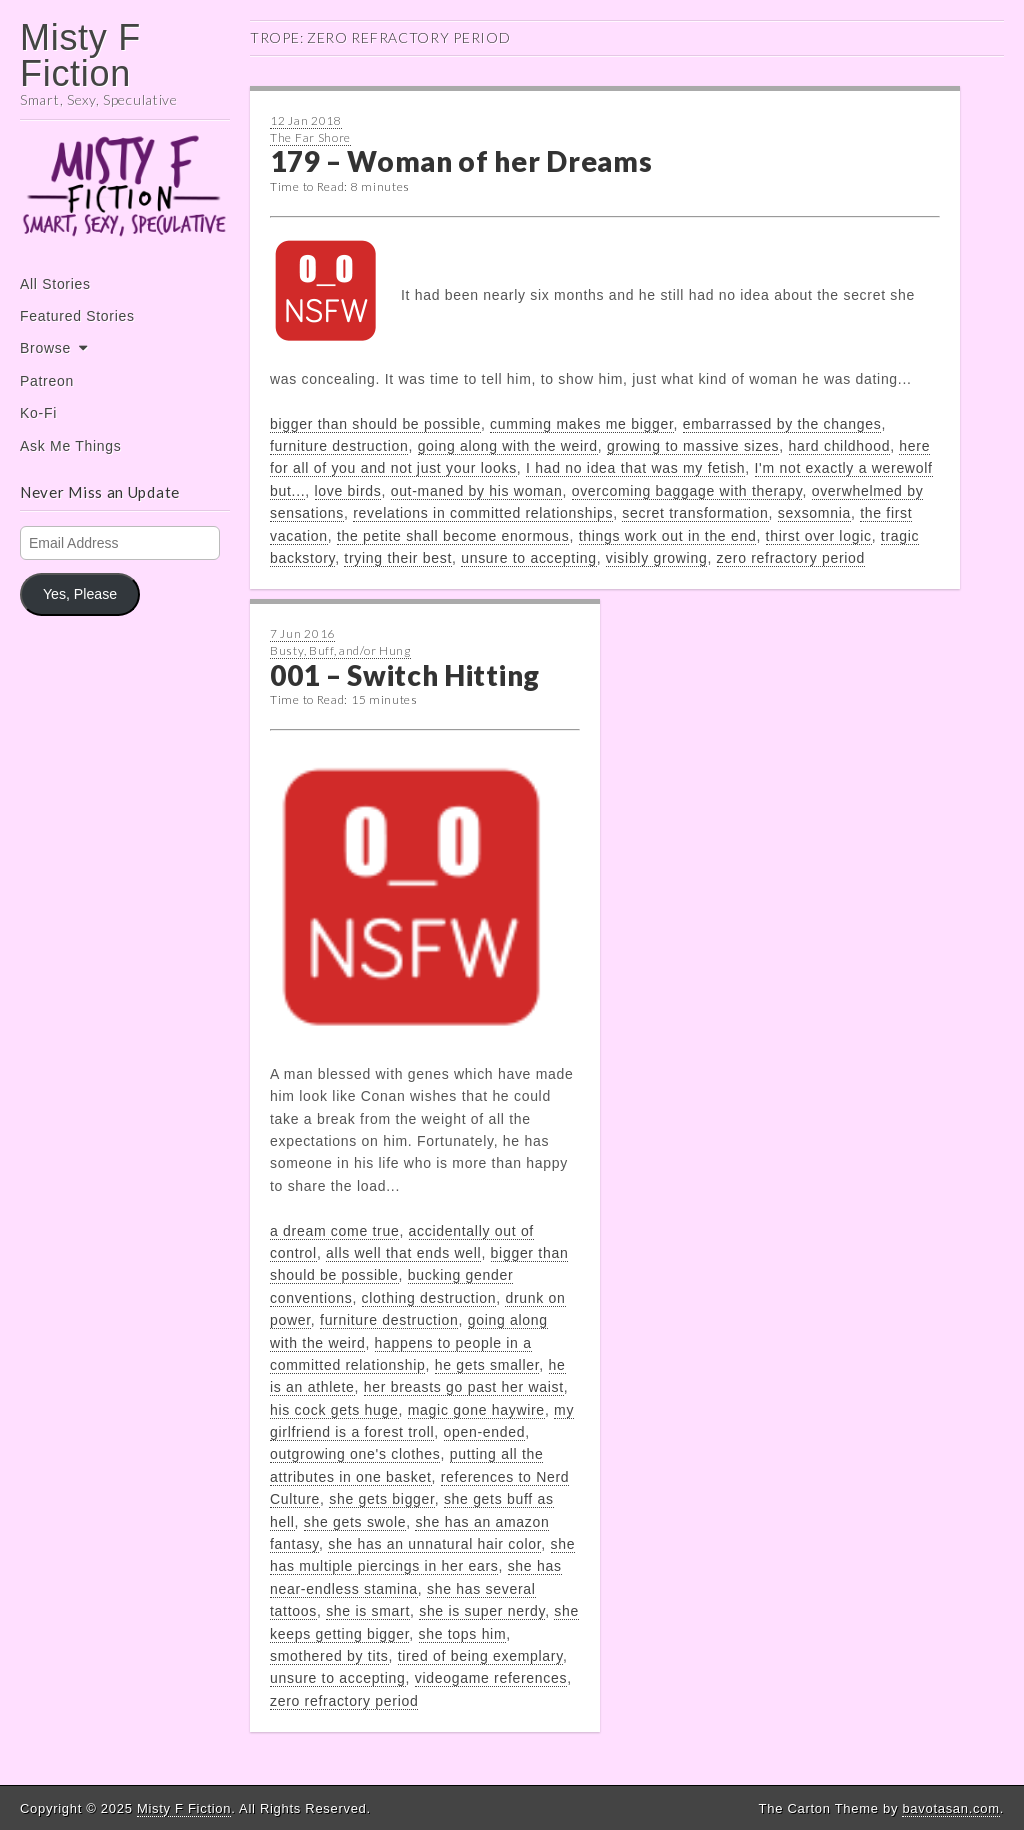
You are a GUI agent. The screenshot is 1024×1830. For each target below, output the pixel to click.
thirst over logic (819, 536)
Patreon (47, 381)
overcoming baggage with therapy (687, 491)
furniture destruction (339, 446)
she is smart (368, 1611)
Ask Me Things (70, 446)
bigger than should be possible (375, 424)
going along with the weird (508, 446)
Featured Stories (77, 316)
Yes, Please (80, 594)
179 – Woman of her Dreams (461, 161)
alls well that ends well (403, 1253)
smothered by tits (329, 1656)
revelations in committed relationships (483, 513)
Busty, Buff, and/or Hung (340, 650)
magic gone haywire (476, 1410)
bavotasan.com (950, 1808)
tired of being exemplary (480, 1656)
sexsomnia (814, 513)
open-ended (485, 1432)
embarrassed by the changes (782, 424)
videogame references (491, 1678)
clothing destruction (429, 1298)
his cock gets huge (334, 1410)
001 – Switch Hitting (405, 675)
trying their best (398, 558)
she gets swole (355, 1522)
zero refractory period (791, 558)
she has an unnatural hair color (434, 1544)
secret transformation (695, 513)
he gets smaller (487, 1365)
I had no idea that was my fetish (635, 468)
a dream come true (334, 1231)
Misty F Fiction (80, 55)
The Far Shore (310, 137)
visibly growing (657, 558)
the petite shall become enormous (453, 536)
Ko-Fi (38, 413)
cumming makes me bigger (581, 424)
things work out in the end (668, 536)
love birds (348, 491)
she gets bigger (381, 1499)
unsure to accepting (529, 558)
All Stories (55, 284)
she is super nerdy (482, 1611)
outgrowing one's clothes (355, 1454)
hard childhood (840, 446)
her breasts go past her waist (464, 1387)
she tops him (463, 1634)
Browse (45, 348)
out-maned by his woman (477, 491)
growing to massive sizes (693, 446)
